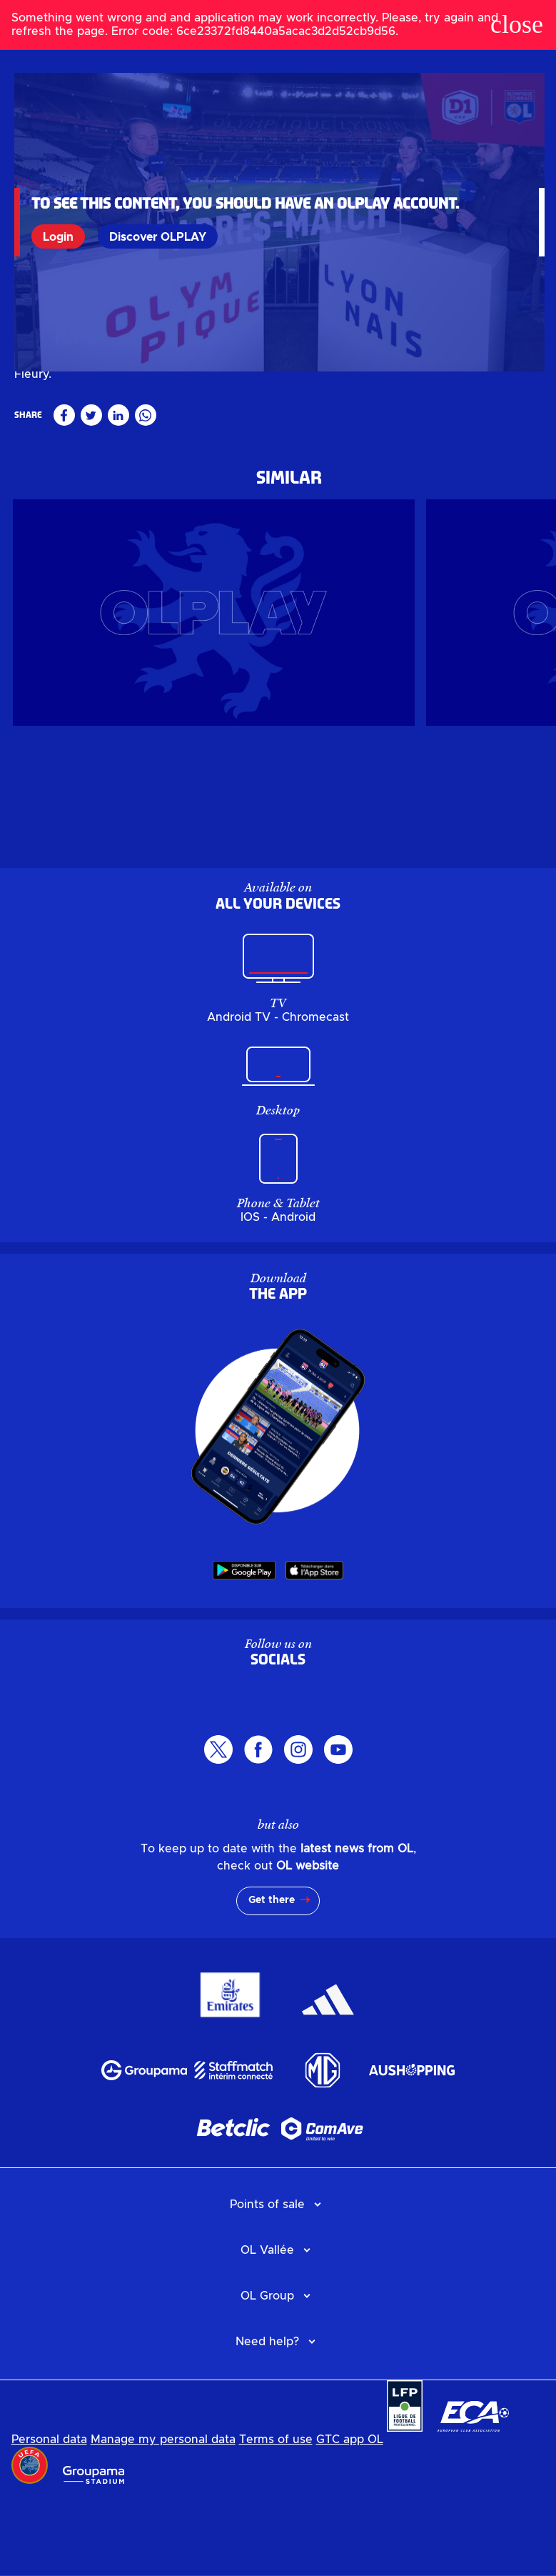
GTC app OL (349, 2516)
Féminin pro (45, 427)
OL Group (267, 2372)
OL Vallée (267, 2326)
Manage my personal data (163, 2516)
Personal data (49, 2516)
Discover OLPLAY (160, 236)
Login (61, 236)
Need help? (267, 2418)
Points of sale (267, 2281)
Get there (271, 1977)
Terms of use (276, 2516)
